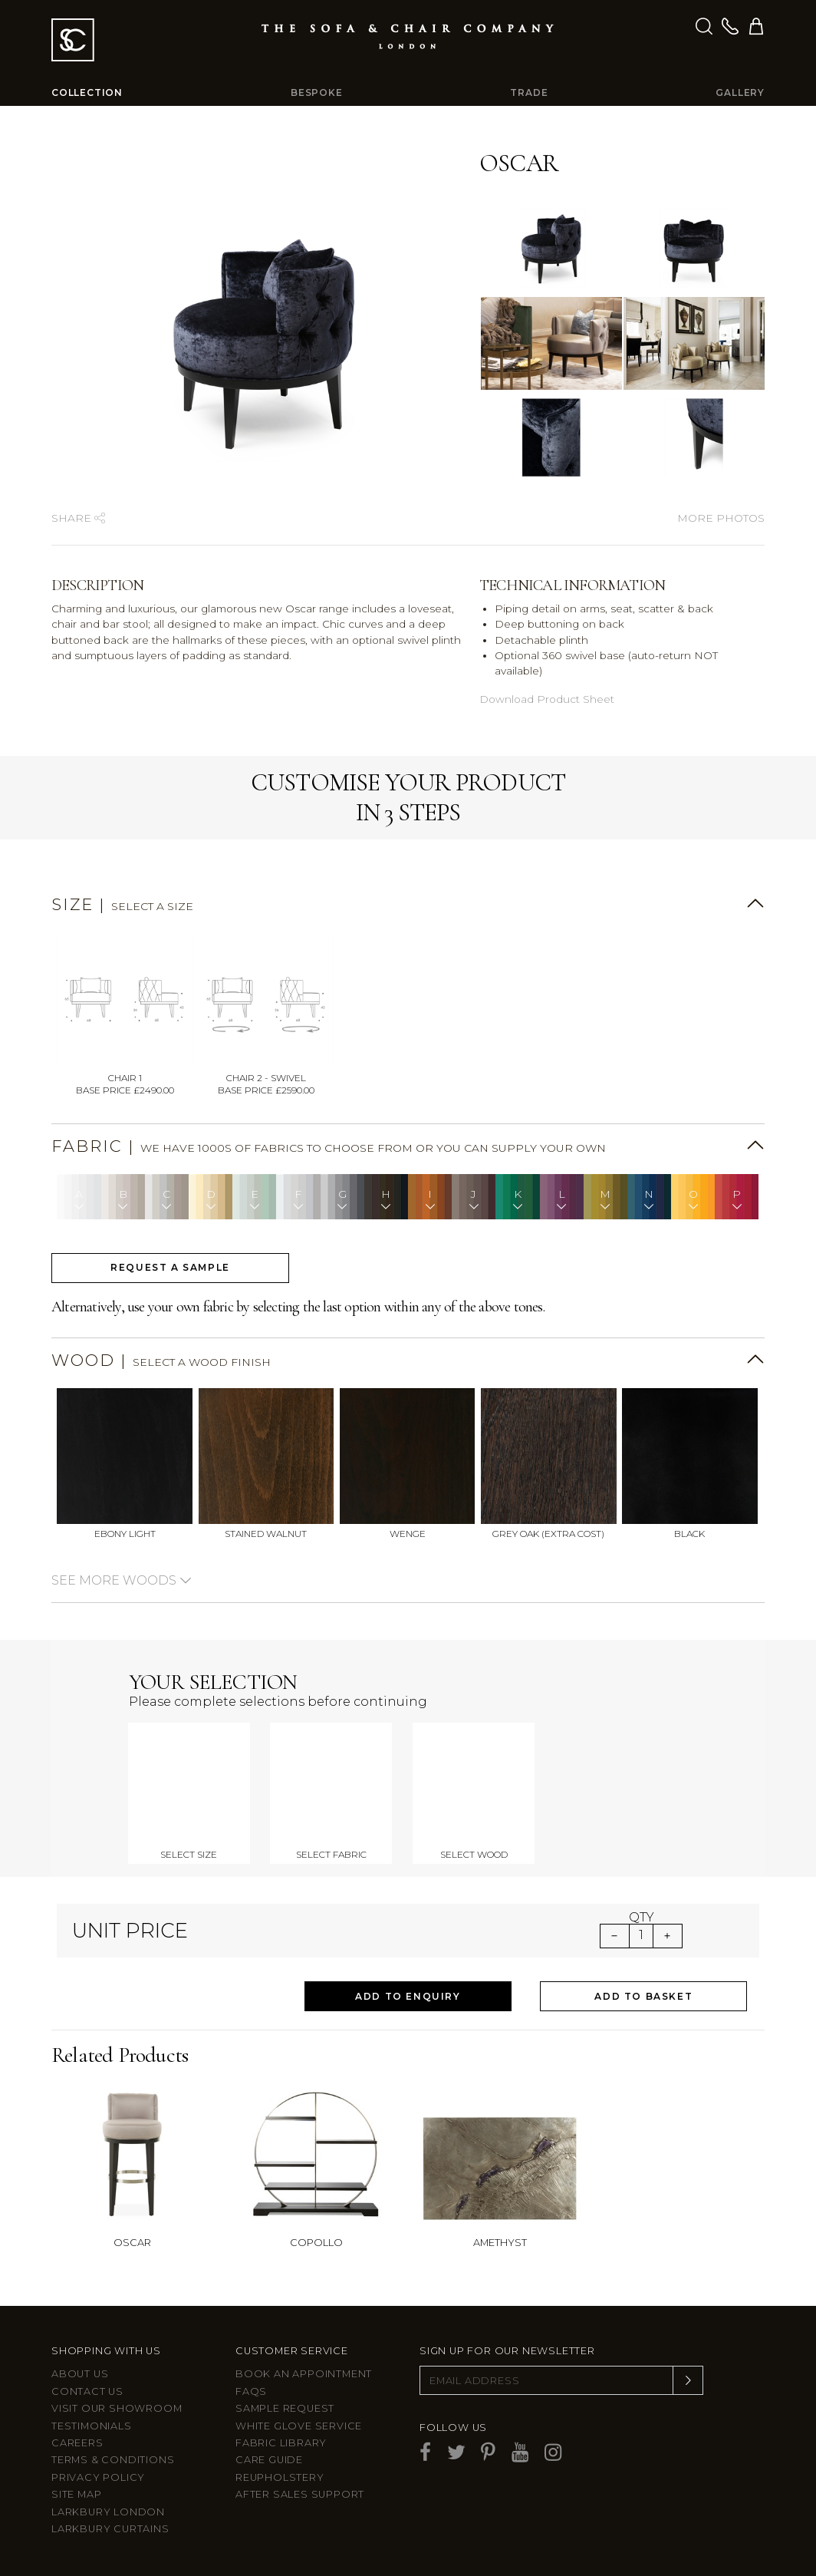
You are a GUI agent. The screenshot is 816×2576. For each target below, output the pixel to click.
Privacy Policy (98, 2477)
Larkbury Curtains (110, 2529)
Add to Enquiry (407, 1996)
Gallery (740, 92)
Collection (87, 92)
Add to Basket (643, 1996)
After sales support (299, 2494)
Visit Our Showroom (116, 2408)
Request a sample (170, 1267)
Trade (529, 92)
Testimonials (91, 2426)
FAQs (251, 2391)
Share (78, 518)
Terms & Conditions (112, 2460)
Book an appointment (303, 2374)
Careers (77, 2443)
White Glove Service (298, 2426)
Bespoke (317, 92)
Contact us (87, 2391)
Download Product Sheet (546, 699)
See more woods (121, 1580)
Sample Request (284, 2408)
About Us (79, 2374)
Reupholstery (279, 2477)
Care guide (269, 2460)
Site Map (76, 2494)
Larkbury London (108, 2512)
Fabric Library (281, 2443)
